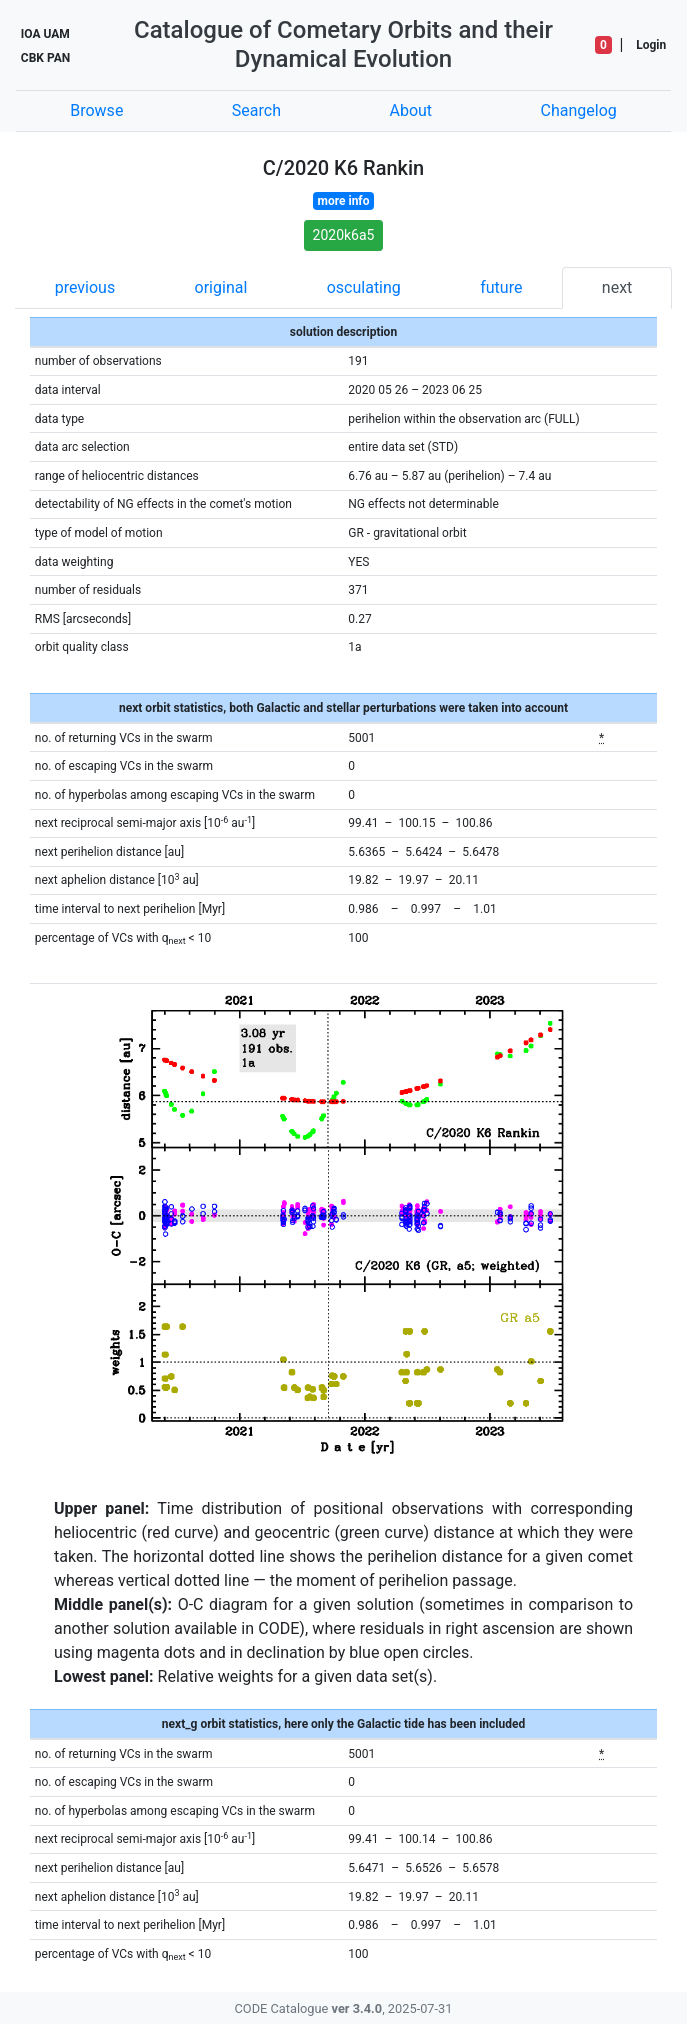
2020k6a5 (344, 235)
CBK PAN (45, 58)
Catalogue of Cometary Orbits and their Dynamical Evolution (343, 44)
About (410, 110)
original (221, 287)
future (501, 287)
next (617, 287)
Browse (96, 110)
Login (651, 45)
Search (256, 110)
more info (344, 201)
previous (85, 287)
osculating (364, 287)
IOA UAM (45, 34)
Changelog (579, 110)
